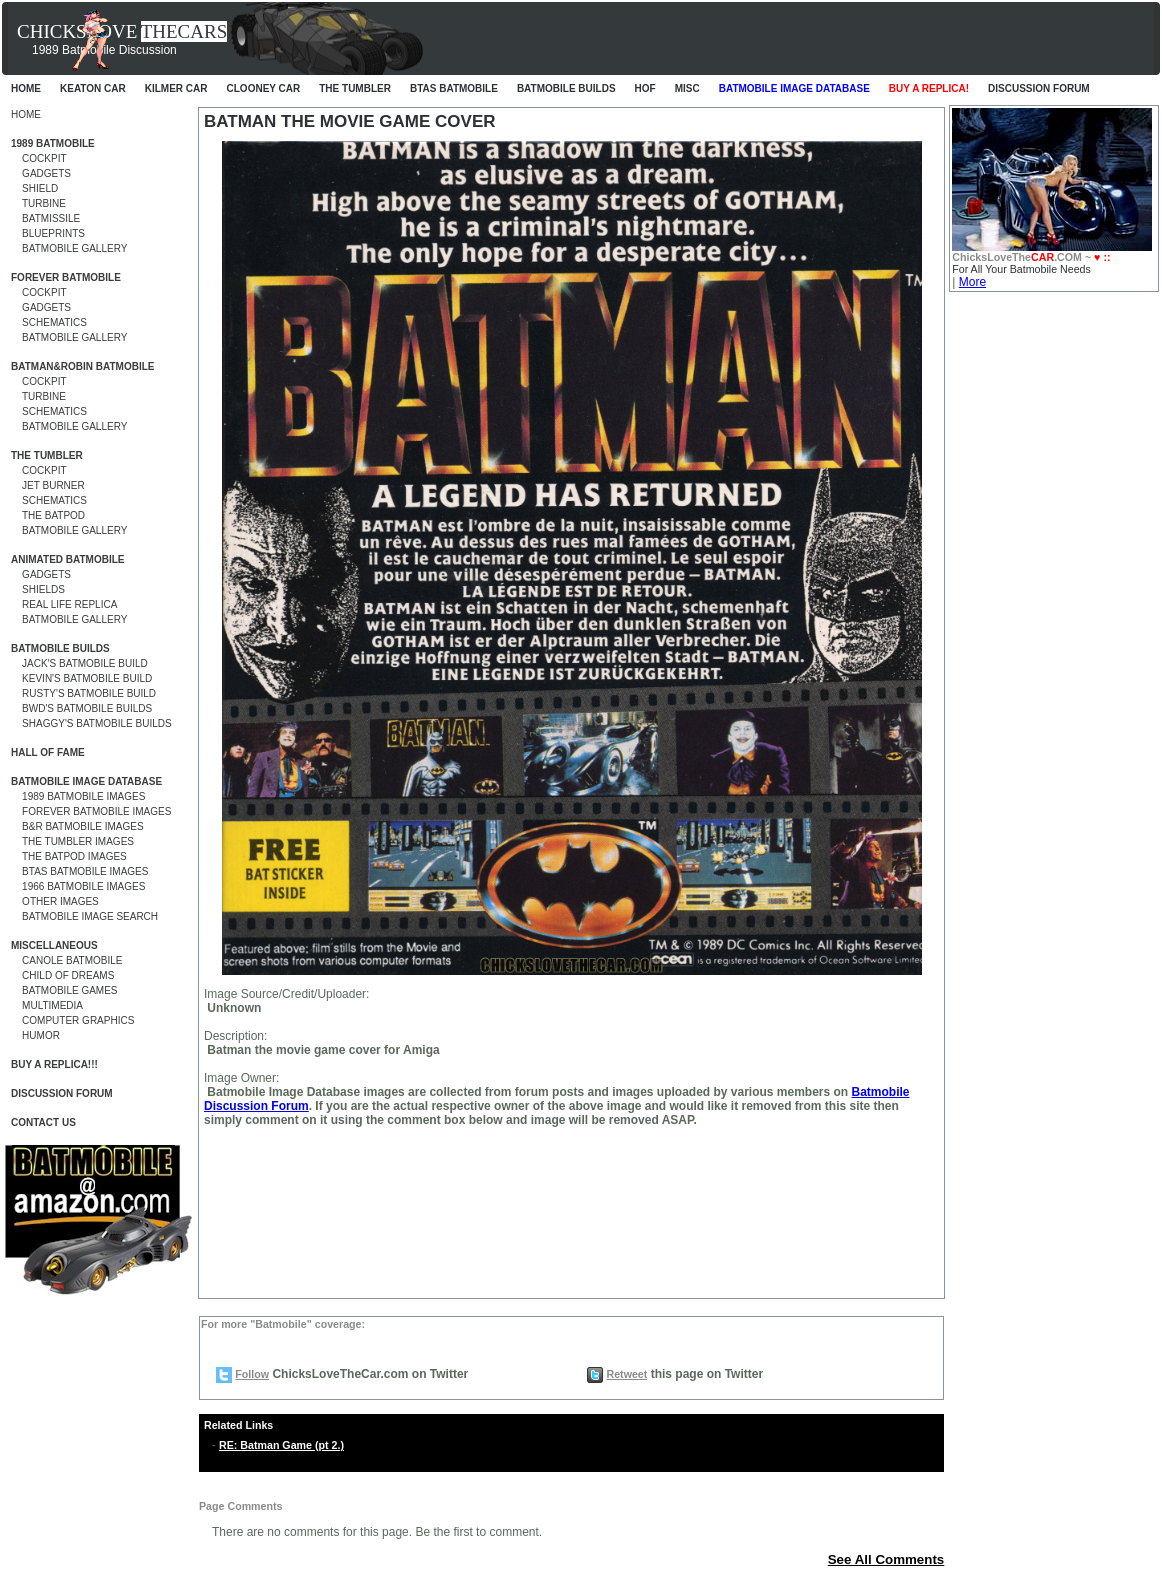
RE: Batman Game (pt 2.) (281, 1445)
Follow (252, 1374)
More (972, 282)
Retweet (626, 1374)
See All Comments (886, 1559)
